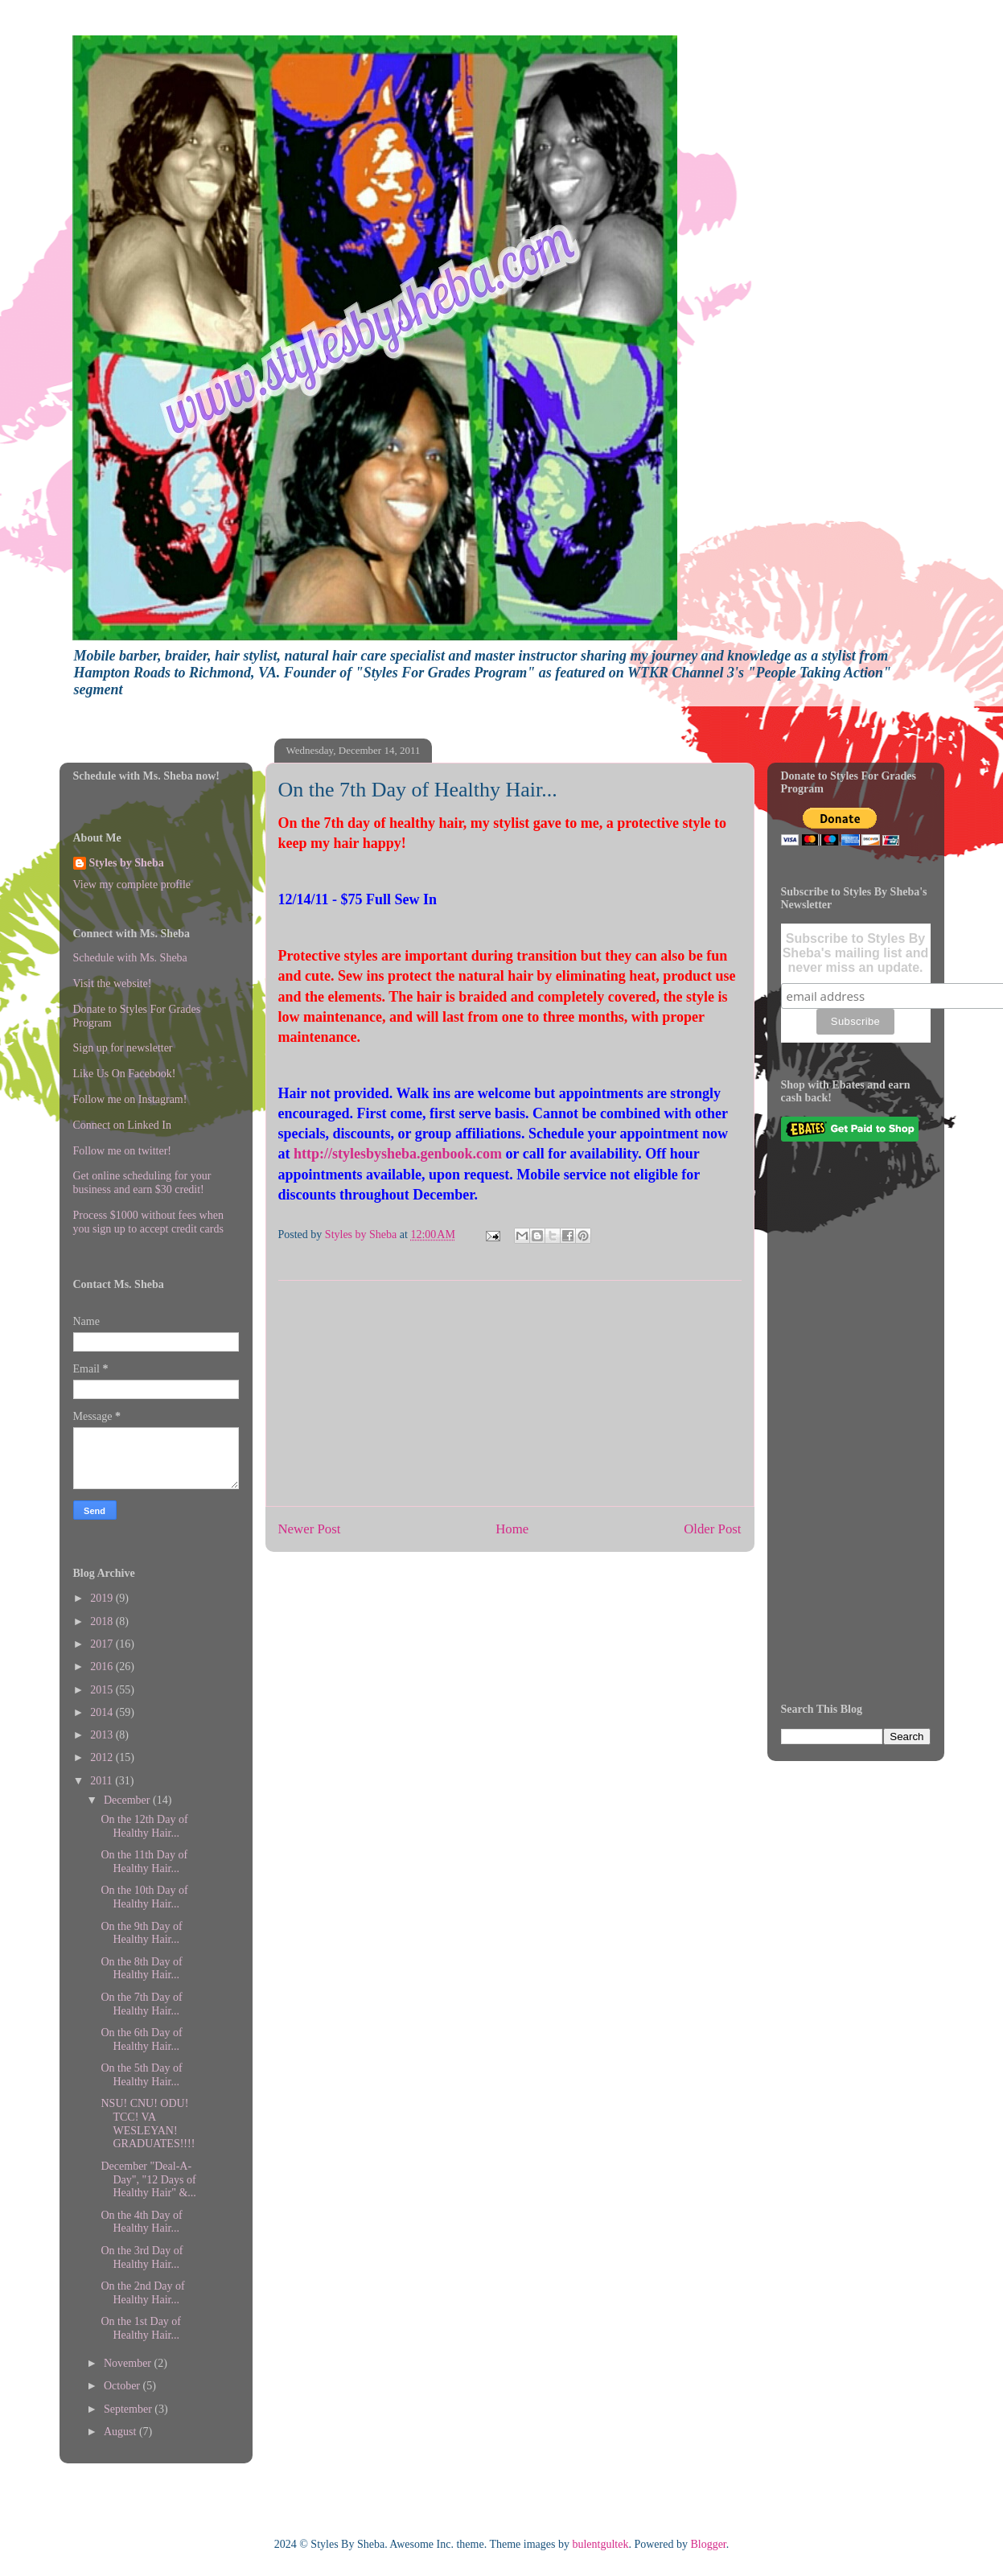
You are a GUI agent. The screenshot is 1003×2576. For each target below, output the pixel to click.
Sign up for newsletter (123, 1048)
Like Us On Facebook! (124, 1074)
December (128, 1800)
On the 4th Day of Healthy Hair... (141, 2222)
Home (511, 1529)
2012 (103, 1757)
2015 (103, 1690)
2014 (103, 1712)
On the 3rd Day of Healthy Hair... (142, 2257)
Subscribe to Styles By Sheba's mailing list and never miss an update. (856, 953)
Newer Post (309, 1529)
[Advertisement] (510, 1393)
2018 (103, 1621)
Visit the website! (112, 983)
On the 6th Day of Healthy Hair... (141, 2039)
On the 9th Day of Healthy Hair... (141, 1933)
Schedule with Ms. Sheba (130, 958)
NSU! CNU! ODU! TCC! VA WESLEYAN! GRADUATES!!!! (148, 2123)
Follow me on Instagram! (130, 1099)
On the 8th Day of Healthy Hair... (141, 1968)
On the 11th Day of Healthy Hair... (144, 1861)
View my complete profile (132, 885)
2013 (103, 1735)
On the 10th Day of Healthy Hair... (144, 1897)
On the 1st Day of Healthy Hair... (141, 2328)
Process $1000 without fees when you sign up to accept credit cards (148, 1222)
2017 (103, 1644)
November (129, 2363)
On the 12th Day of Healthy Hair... (144, 1826)
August (121, 2432)
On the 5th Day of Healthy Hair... (141, 2075)
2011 (102, 1781)
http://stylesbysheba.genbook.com (398, 1154)
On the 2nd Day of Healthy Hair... (142, 2293)
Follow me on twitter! (122, 1151)
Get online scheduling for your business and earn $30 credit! (142, 1182)
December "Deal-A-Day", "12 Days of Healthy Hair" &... (148, 2179)
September (129, 2409)
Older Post (712, 1529)
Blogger (708, 2544)
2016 (103, 1666)
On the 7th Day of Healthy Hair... (141, 2004)
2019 (103, 1598)
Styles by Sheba (126, 863)
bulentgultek (600, 2544)
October (123, 2386)
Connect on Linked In (122, 1125)
